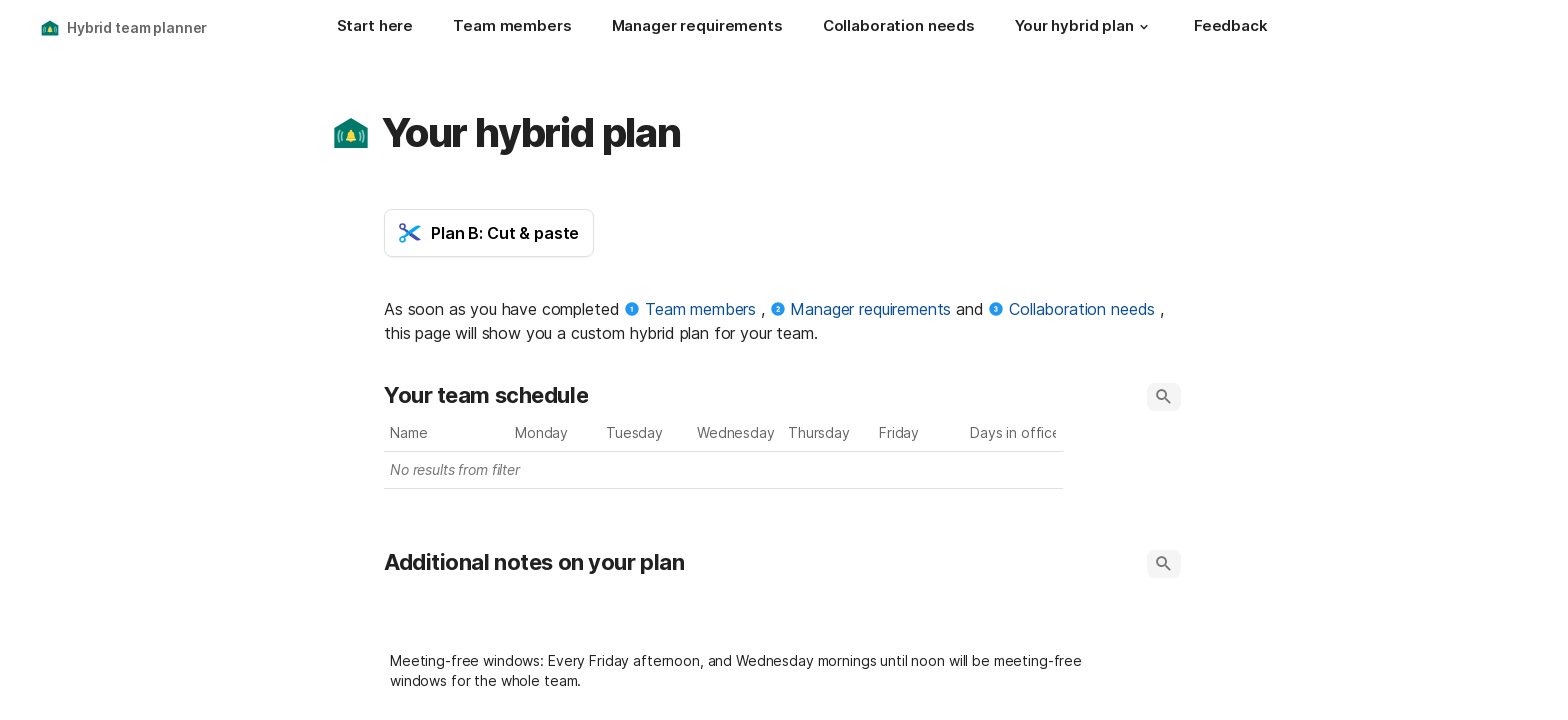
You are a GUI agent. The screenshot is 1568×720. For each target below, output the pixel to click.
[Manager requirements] (697, 28)
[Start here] (375, 28)
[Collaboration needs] (899, 28)
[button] (1144, 27)
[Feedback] (1231, 28)
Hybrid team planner (137, 27)
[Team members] (512, 28)
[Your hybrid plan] (1084, 28)
